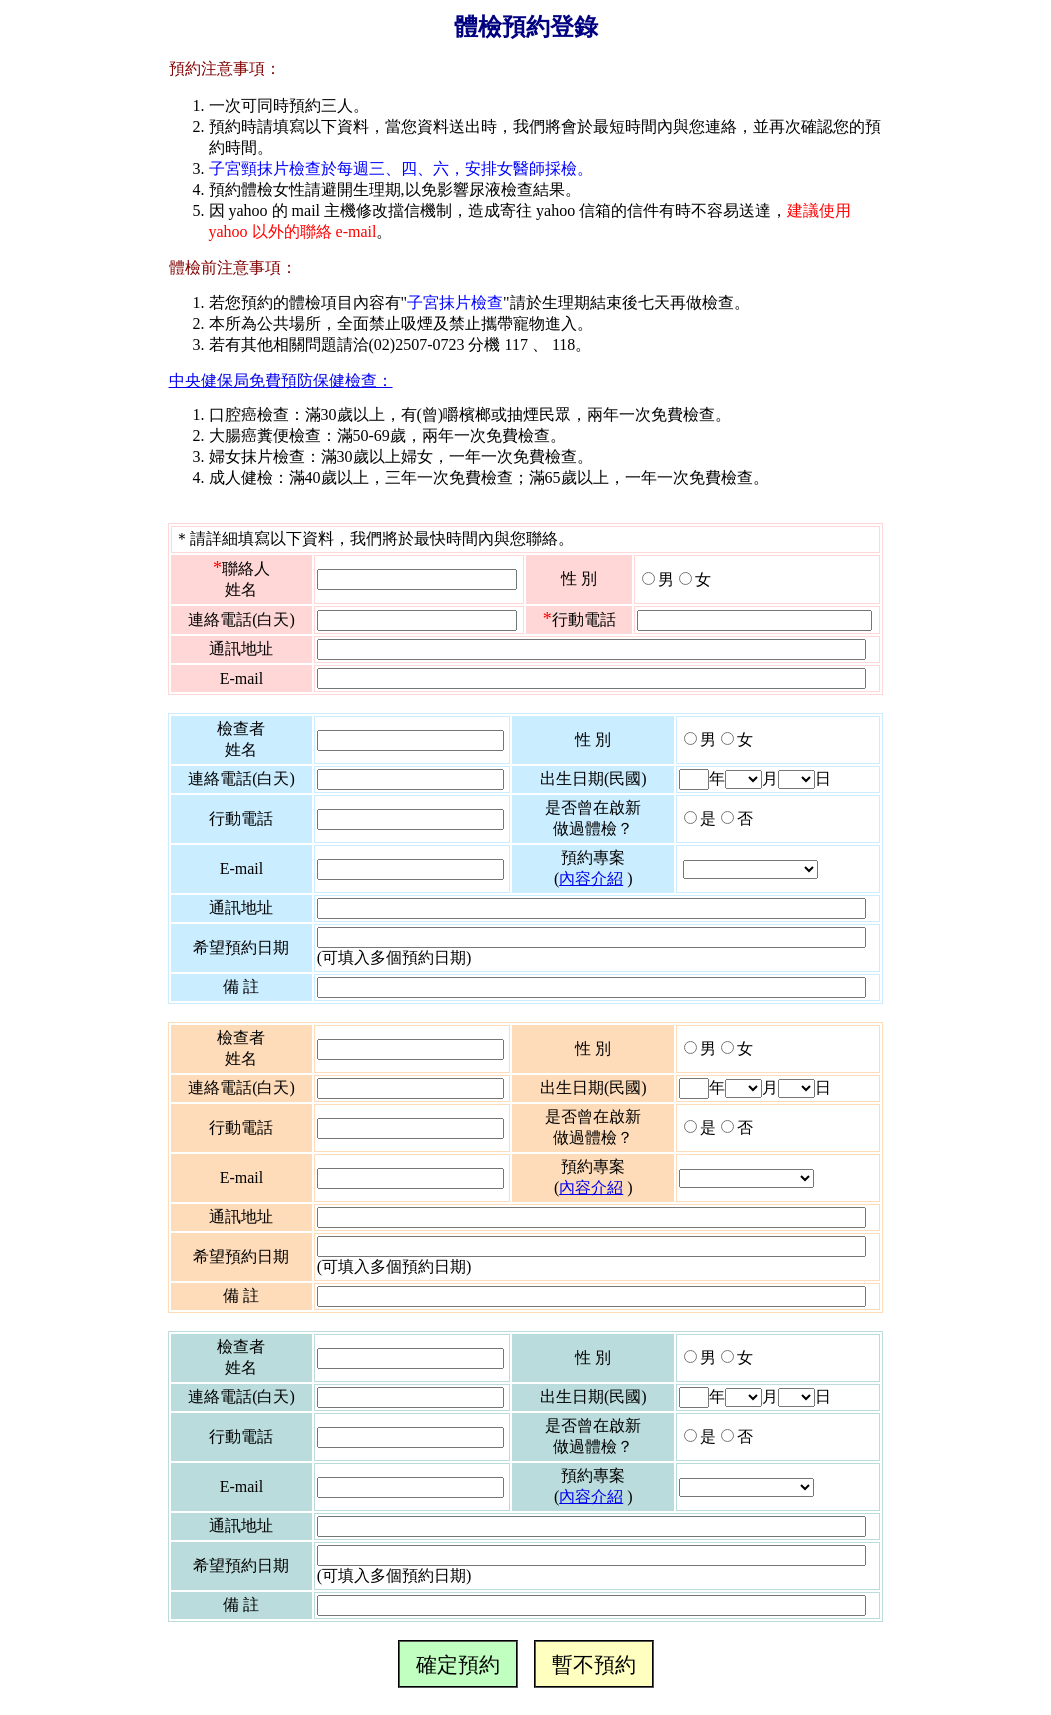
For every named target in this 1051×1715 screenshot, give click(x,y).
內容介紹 (591, 878)
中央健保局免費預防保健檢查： (281, 380)
